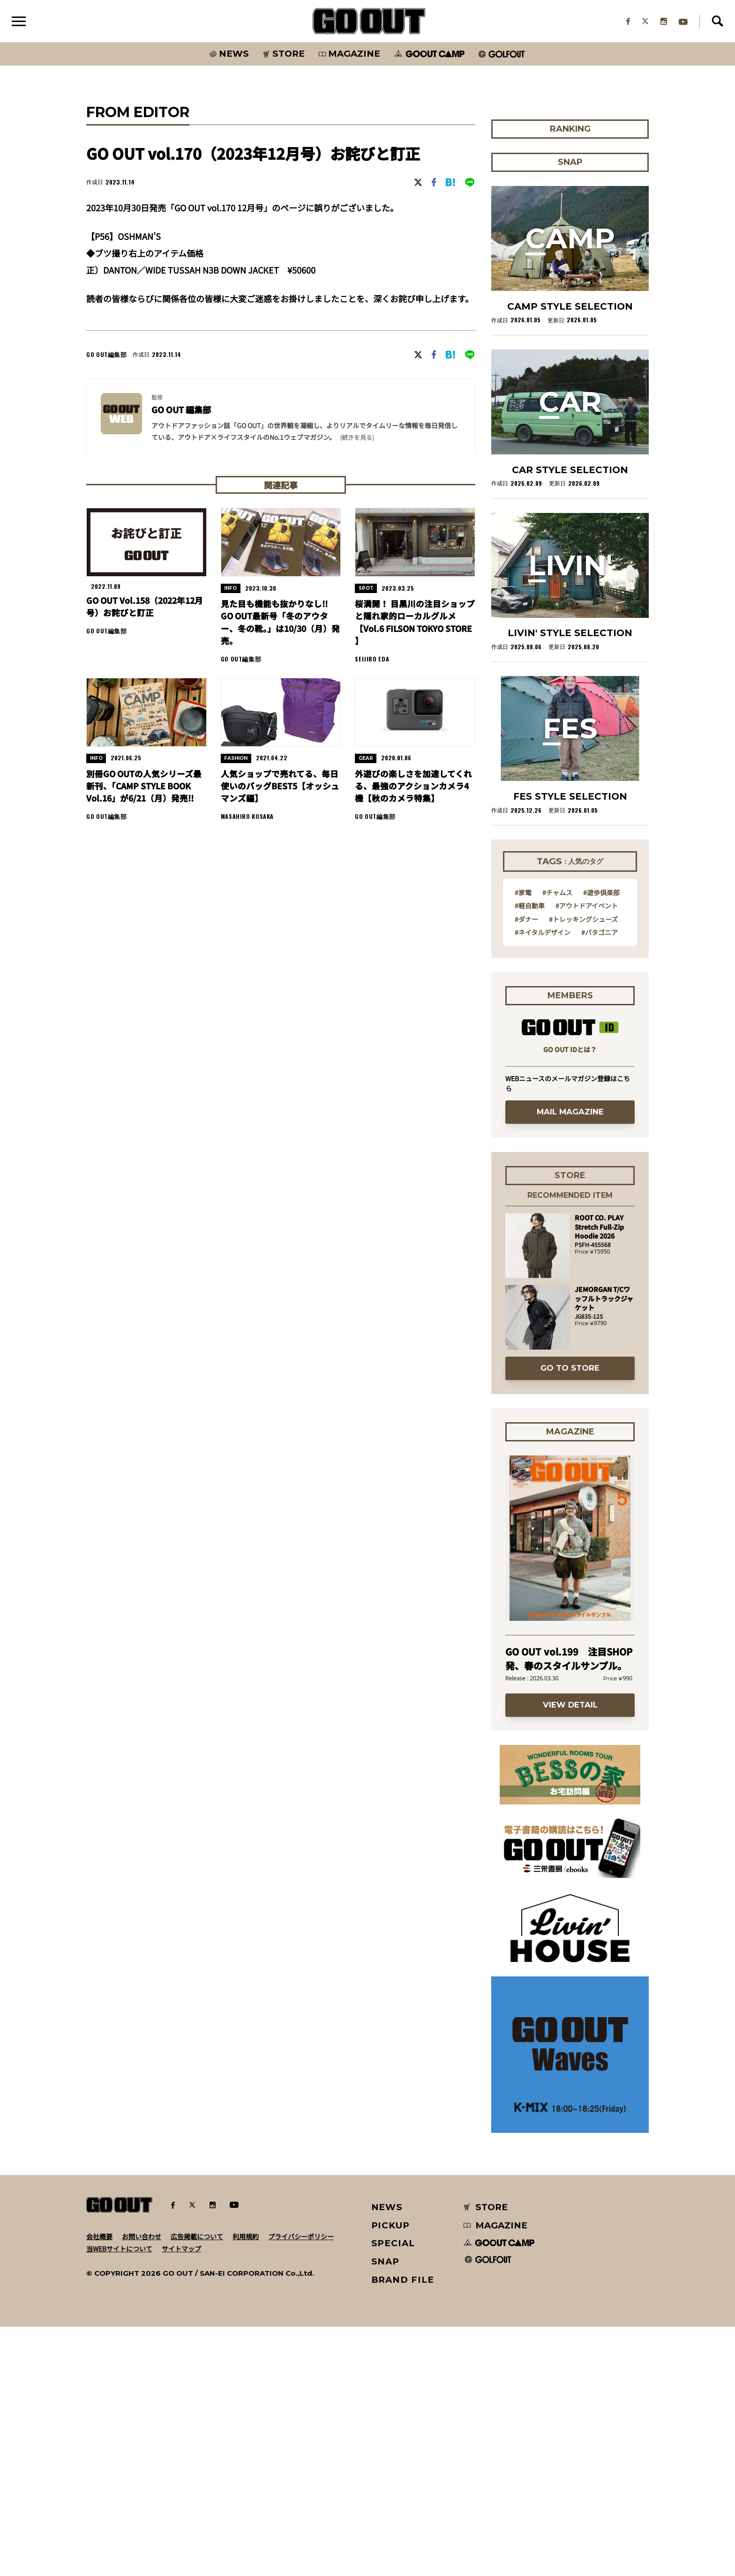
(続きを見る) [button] (357, 566)
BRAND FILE (402, 2529)
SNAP (385, 2510)
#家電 (523, 1141)
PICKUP (390, 2474)
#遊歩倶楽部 (601, 1141)
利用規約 (245, 2485)
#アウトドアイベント (586, 1154)
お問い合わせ (141, 2485)
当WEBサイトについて (119, 2497)
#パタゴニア (599, 1181)
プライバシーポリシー (301, 2485)
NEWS (387, 2456)
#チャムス (557, 1141)
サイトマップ (181, 2497)
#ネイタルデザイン (542, 1181)
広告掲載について (197, 2485)
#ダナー (526, 1168)
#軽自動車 (530, 1154)
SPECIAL (393, 2492)
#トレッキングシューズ (583, 1168)
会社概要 (99, 2485)
